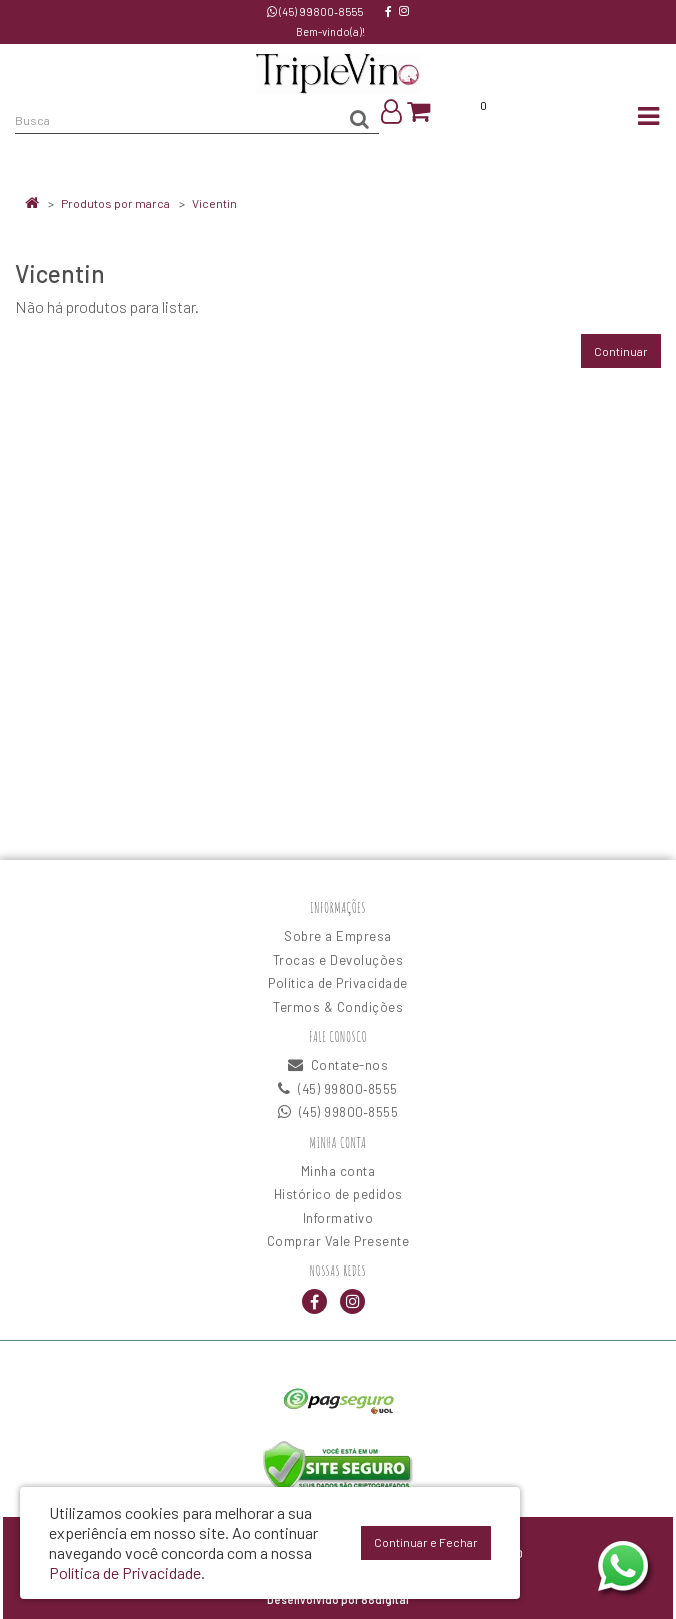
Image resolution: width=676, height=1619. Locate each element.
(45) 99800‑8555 (315, 11)
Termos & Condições (338, 1007)
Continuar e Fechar (426, 1542)
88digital (385, 1599)
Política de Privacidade (338, 983)
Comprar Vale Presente (338, 1241)
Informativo (338, 1218)
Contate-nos (338, 1065)
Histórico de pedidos (338, 1194)
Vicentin (214, 203)
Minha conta (338, 1171)
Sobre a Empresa (338, 936)
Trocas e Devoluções (338, 960)
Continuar (621, 351)
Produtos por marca (115, 203)
